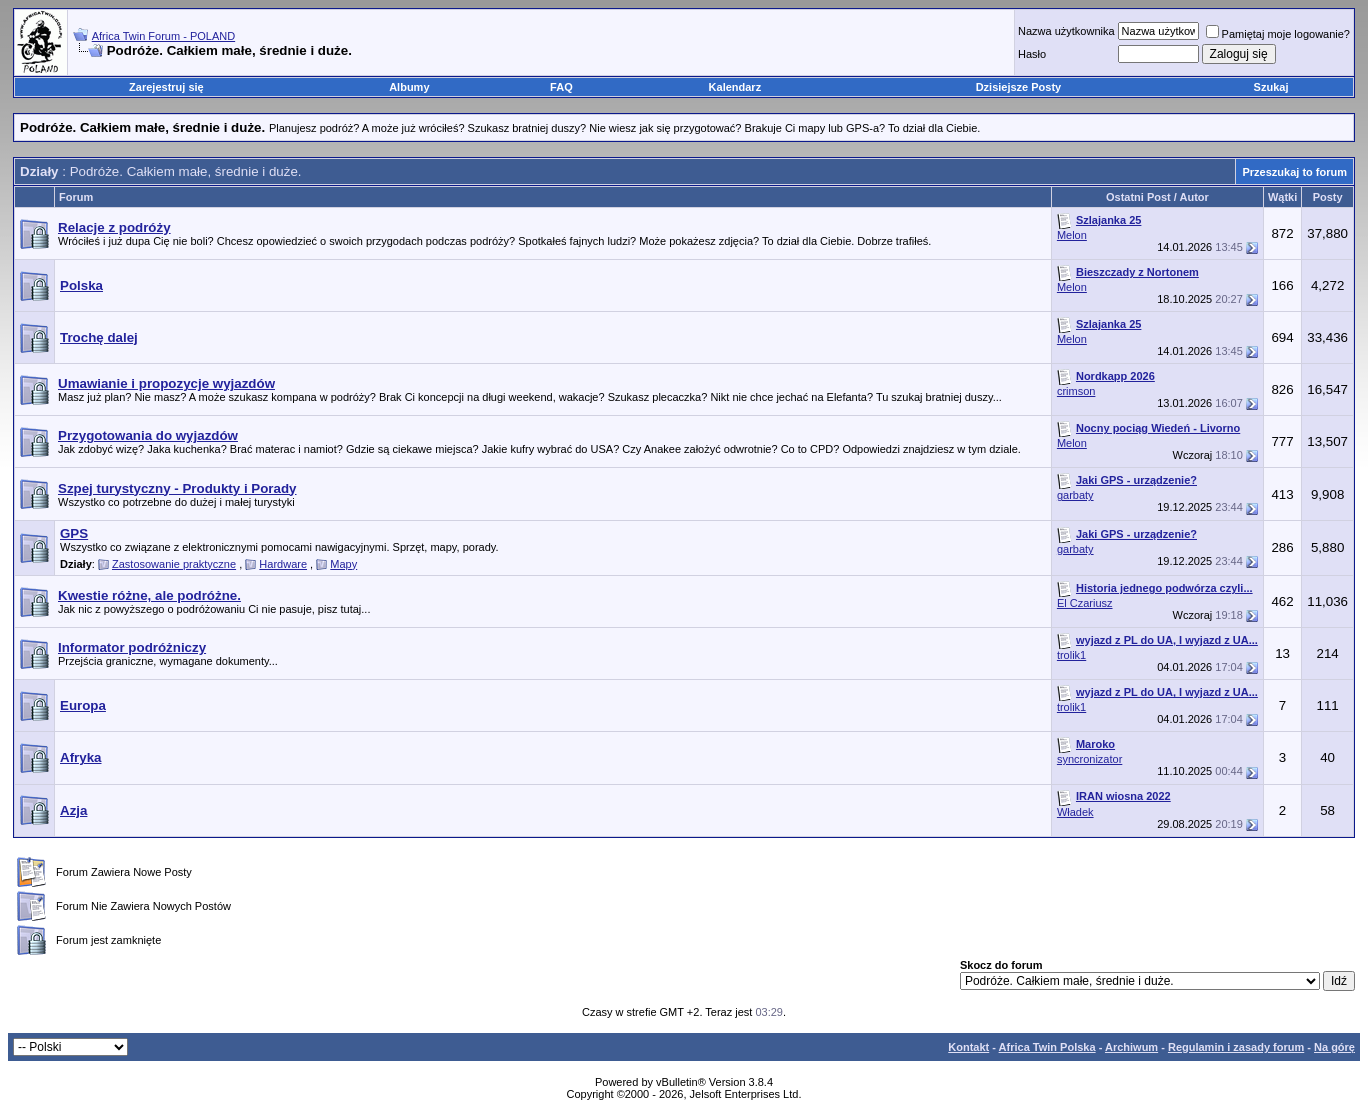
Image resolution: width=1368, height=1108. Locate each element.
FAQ (561, 87)
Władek (1075, 812)
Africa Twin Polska (1047, 1047)
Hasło (1032, 54)
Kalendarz (735, 87)
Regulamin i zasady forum (1236, 1047)
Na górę (1334, 1047)
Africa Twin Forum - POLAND (163, 36)
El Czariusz (1085, 603)
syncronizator (1089, 759)
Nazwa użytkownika (1066, 31)
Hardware (283, 564)
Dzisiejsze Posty (1019, 87)
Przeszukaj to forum (1294, 172)
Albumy (409, 87)
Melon (1072, 235)
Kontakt (968, 1047)
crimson (1076, 391)
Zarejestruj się (166, 87)
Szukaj (1271, 87)
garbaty (1075, 495)
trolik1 (1071, 655)
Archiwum (1131, 1047)
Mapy (343, 564)
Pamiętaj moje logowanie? (1278, 34)
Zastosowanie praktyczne (174, 564)
